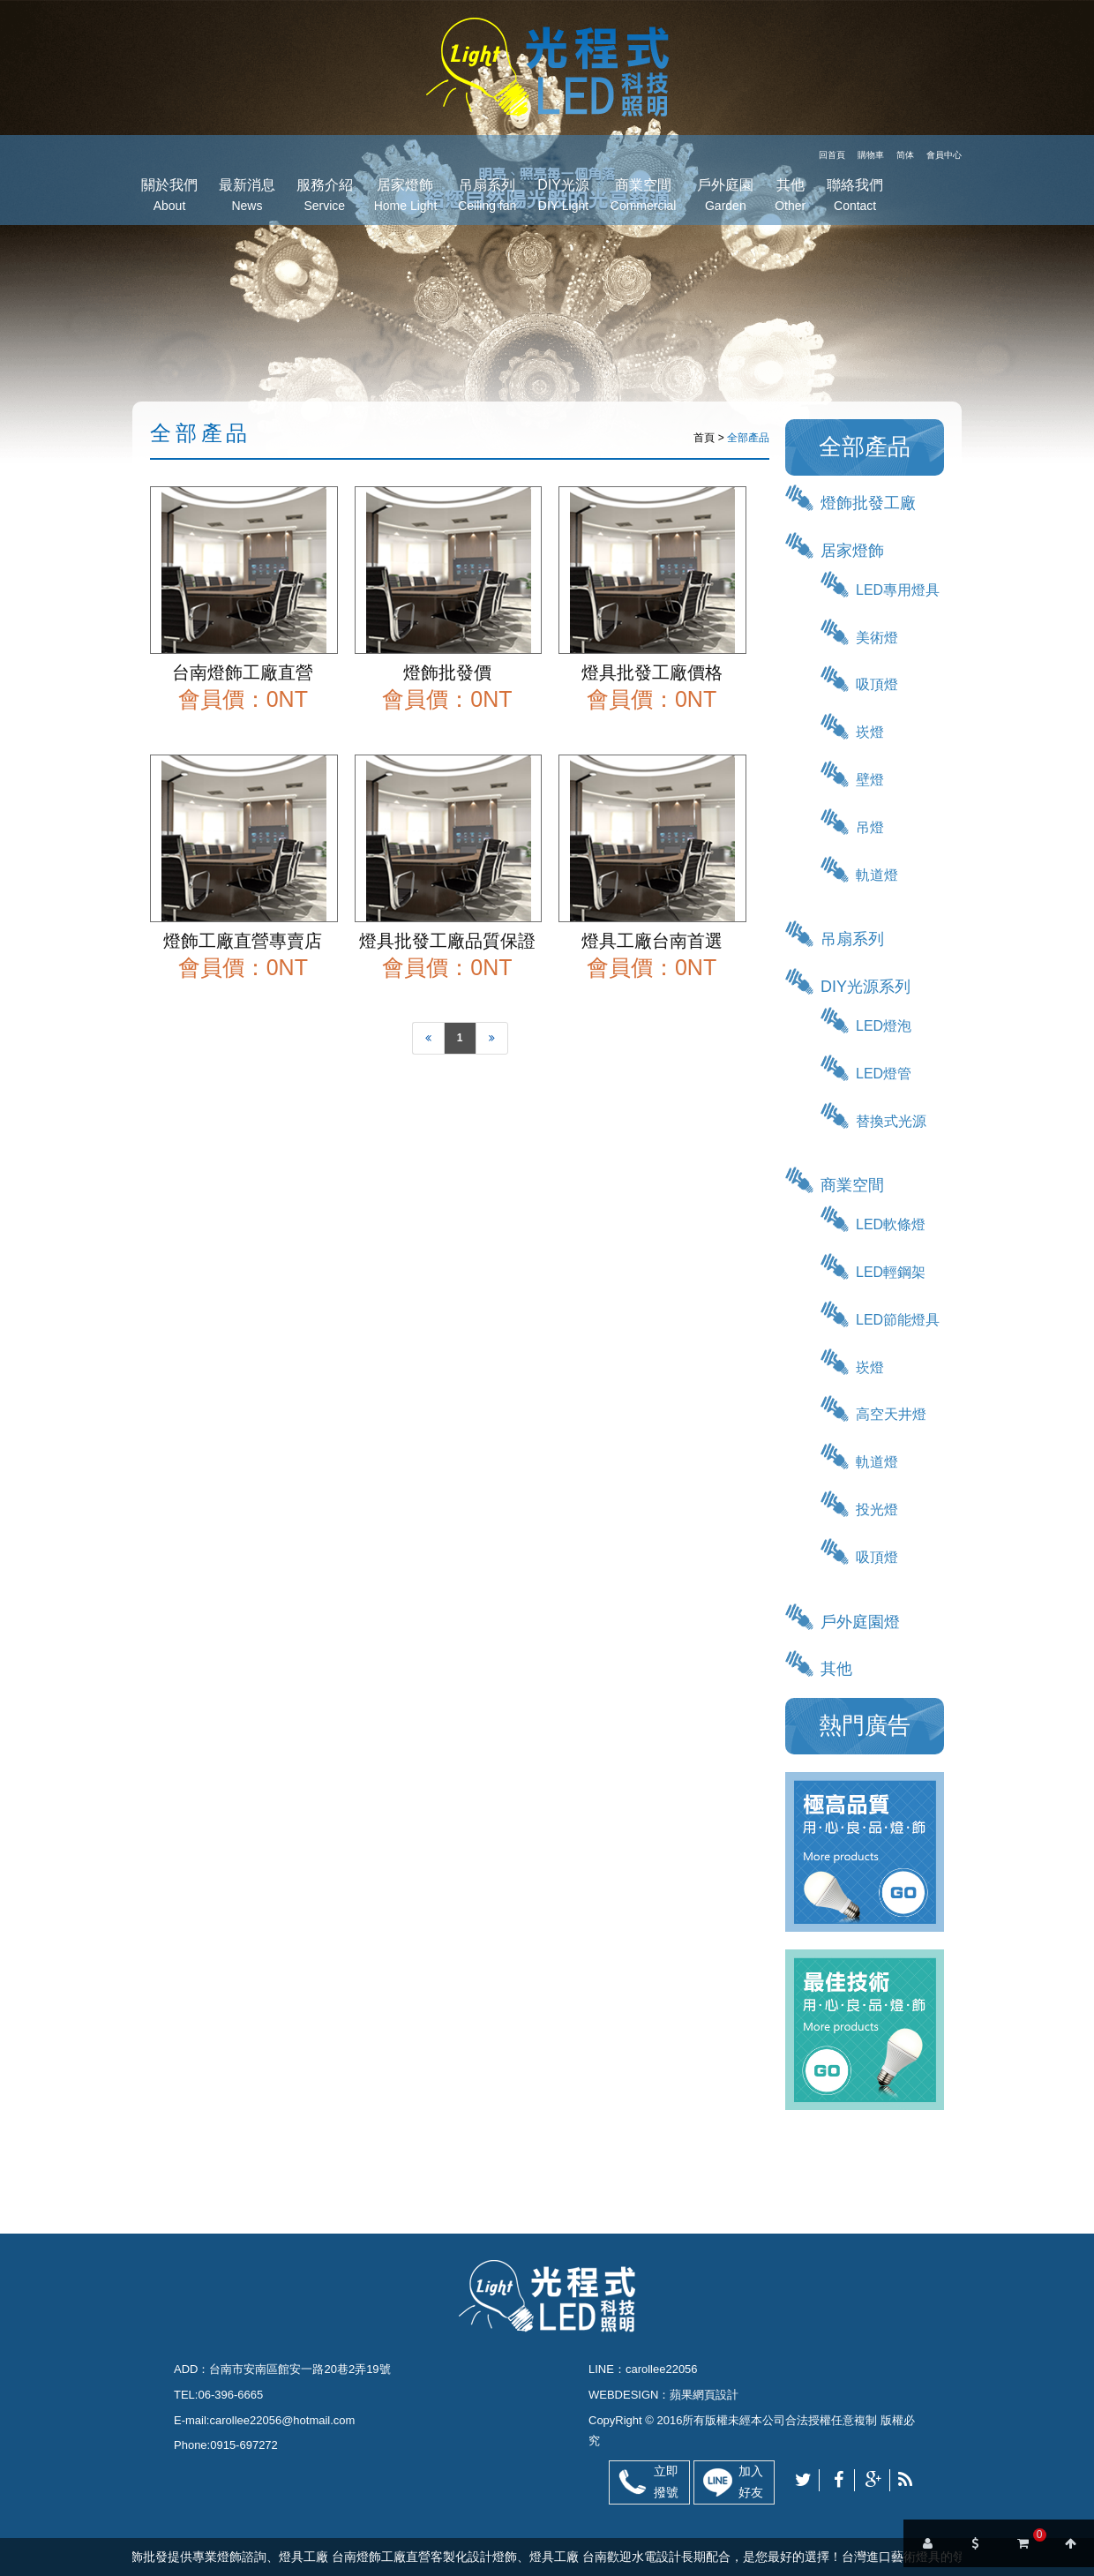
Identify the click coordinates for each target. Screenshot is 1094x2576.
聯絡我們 (855, 197)
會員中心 (944, 155)
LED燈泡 (883, 1025)
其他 (790, 197)
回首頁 (832, 155)
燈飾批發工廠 (868, 503)
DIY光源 (563, 197)
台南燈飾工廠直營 (242, 672)
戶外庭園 (725, 197)
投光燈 (877, 1509)
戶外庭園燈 (860, 1622)
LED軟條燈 (890, 1224)
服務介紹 (324, 197)
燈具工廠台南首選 (652, 940)
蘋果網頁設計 (704, 2394)
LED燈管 (883, 1073)
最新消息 (247, 197)
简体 (905, 155)
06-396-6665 (230, 2394)
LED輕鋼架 (890, 1272)
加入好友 (750, 2481)
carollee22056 (662, 2369)
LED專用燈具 (898, 589)
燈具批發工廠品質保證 (447, 940)
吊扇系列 (487, 197)
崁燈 (870, 732)
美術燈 (877, 637)
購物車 (871, 155)
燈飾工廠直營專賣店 (242, 940)
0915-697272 (244, 2445)
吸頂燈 (877, 684)
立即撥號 (666, 2481)
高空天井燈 (891, 1414)
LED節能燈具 (898, 1319)
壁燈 (870, 779)
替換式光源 (891, 1121)
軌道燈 (877, 874)
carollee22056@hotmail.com (282, 2420)
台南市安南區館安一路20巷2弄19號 (299, 2369)
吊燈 (870, 827)
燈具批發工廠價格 (652, 672)
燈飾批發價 (447, 672)
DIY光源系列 (865, 986)
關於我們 (169, 197)
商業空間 (644, 197)
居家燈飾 (406, 197)
